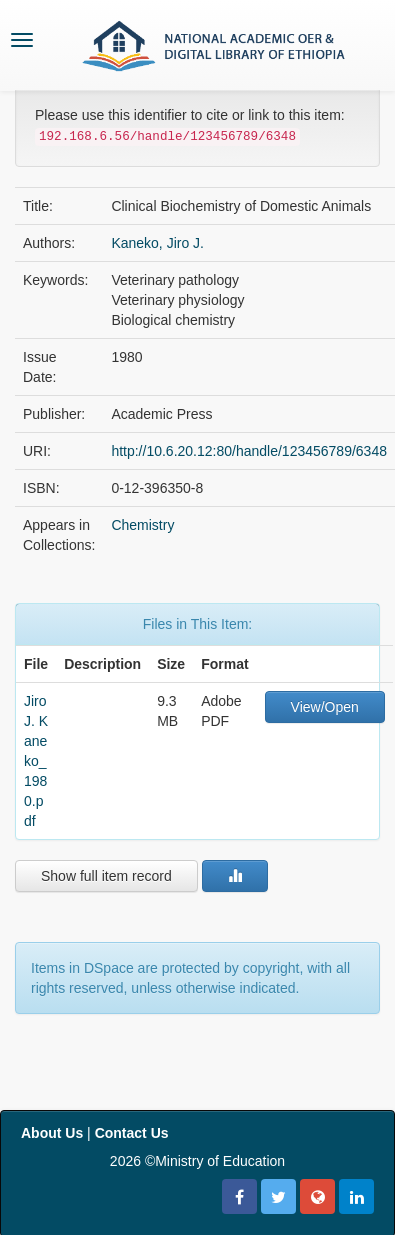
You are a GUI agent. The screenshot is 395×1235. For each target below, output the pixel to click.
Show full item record (106, 876)
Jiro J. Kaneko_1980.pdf (36, 761)
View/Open (325, 707)
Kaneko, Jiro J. (157, 243)
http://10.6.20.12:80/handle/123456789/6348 (249, 451)
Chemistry (142, 525)
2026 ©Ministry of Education (197, 1161)
